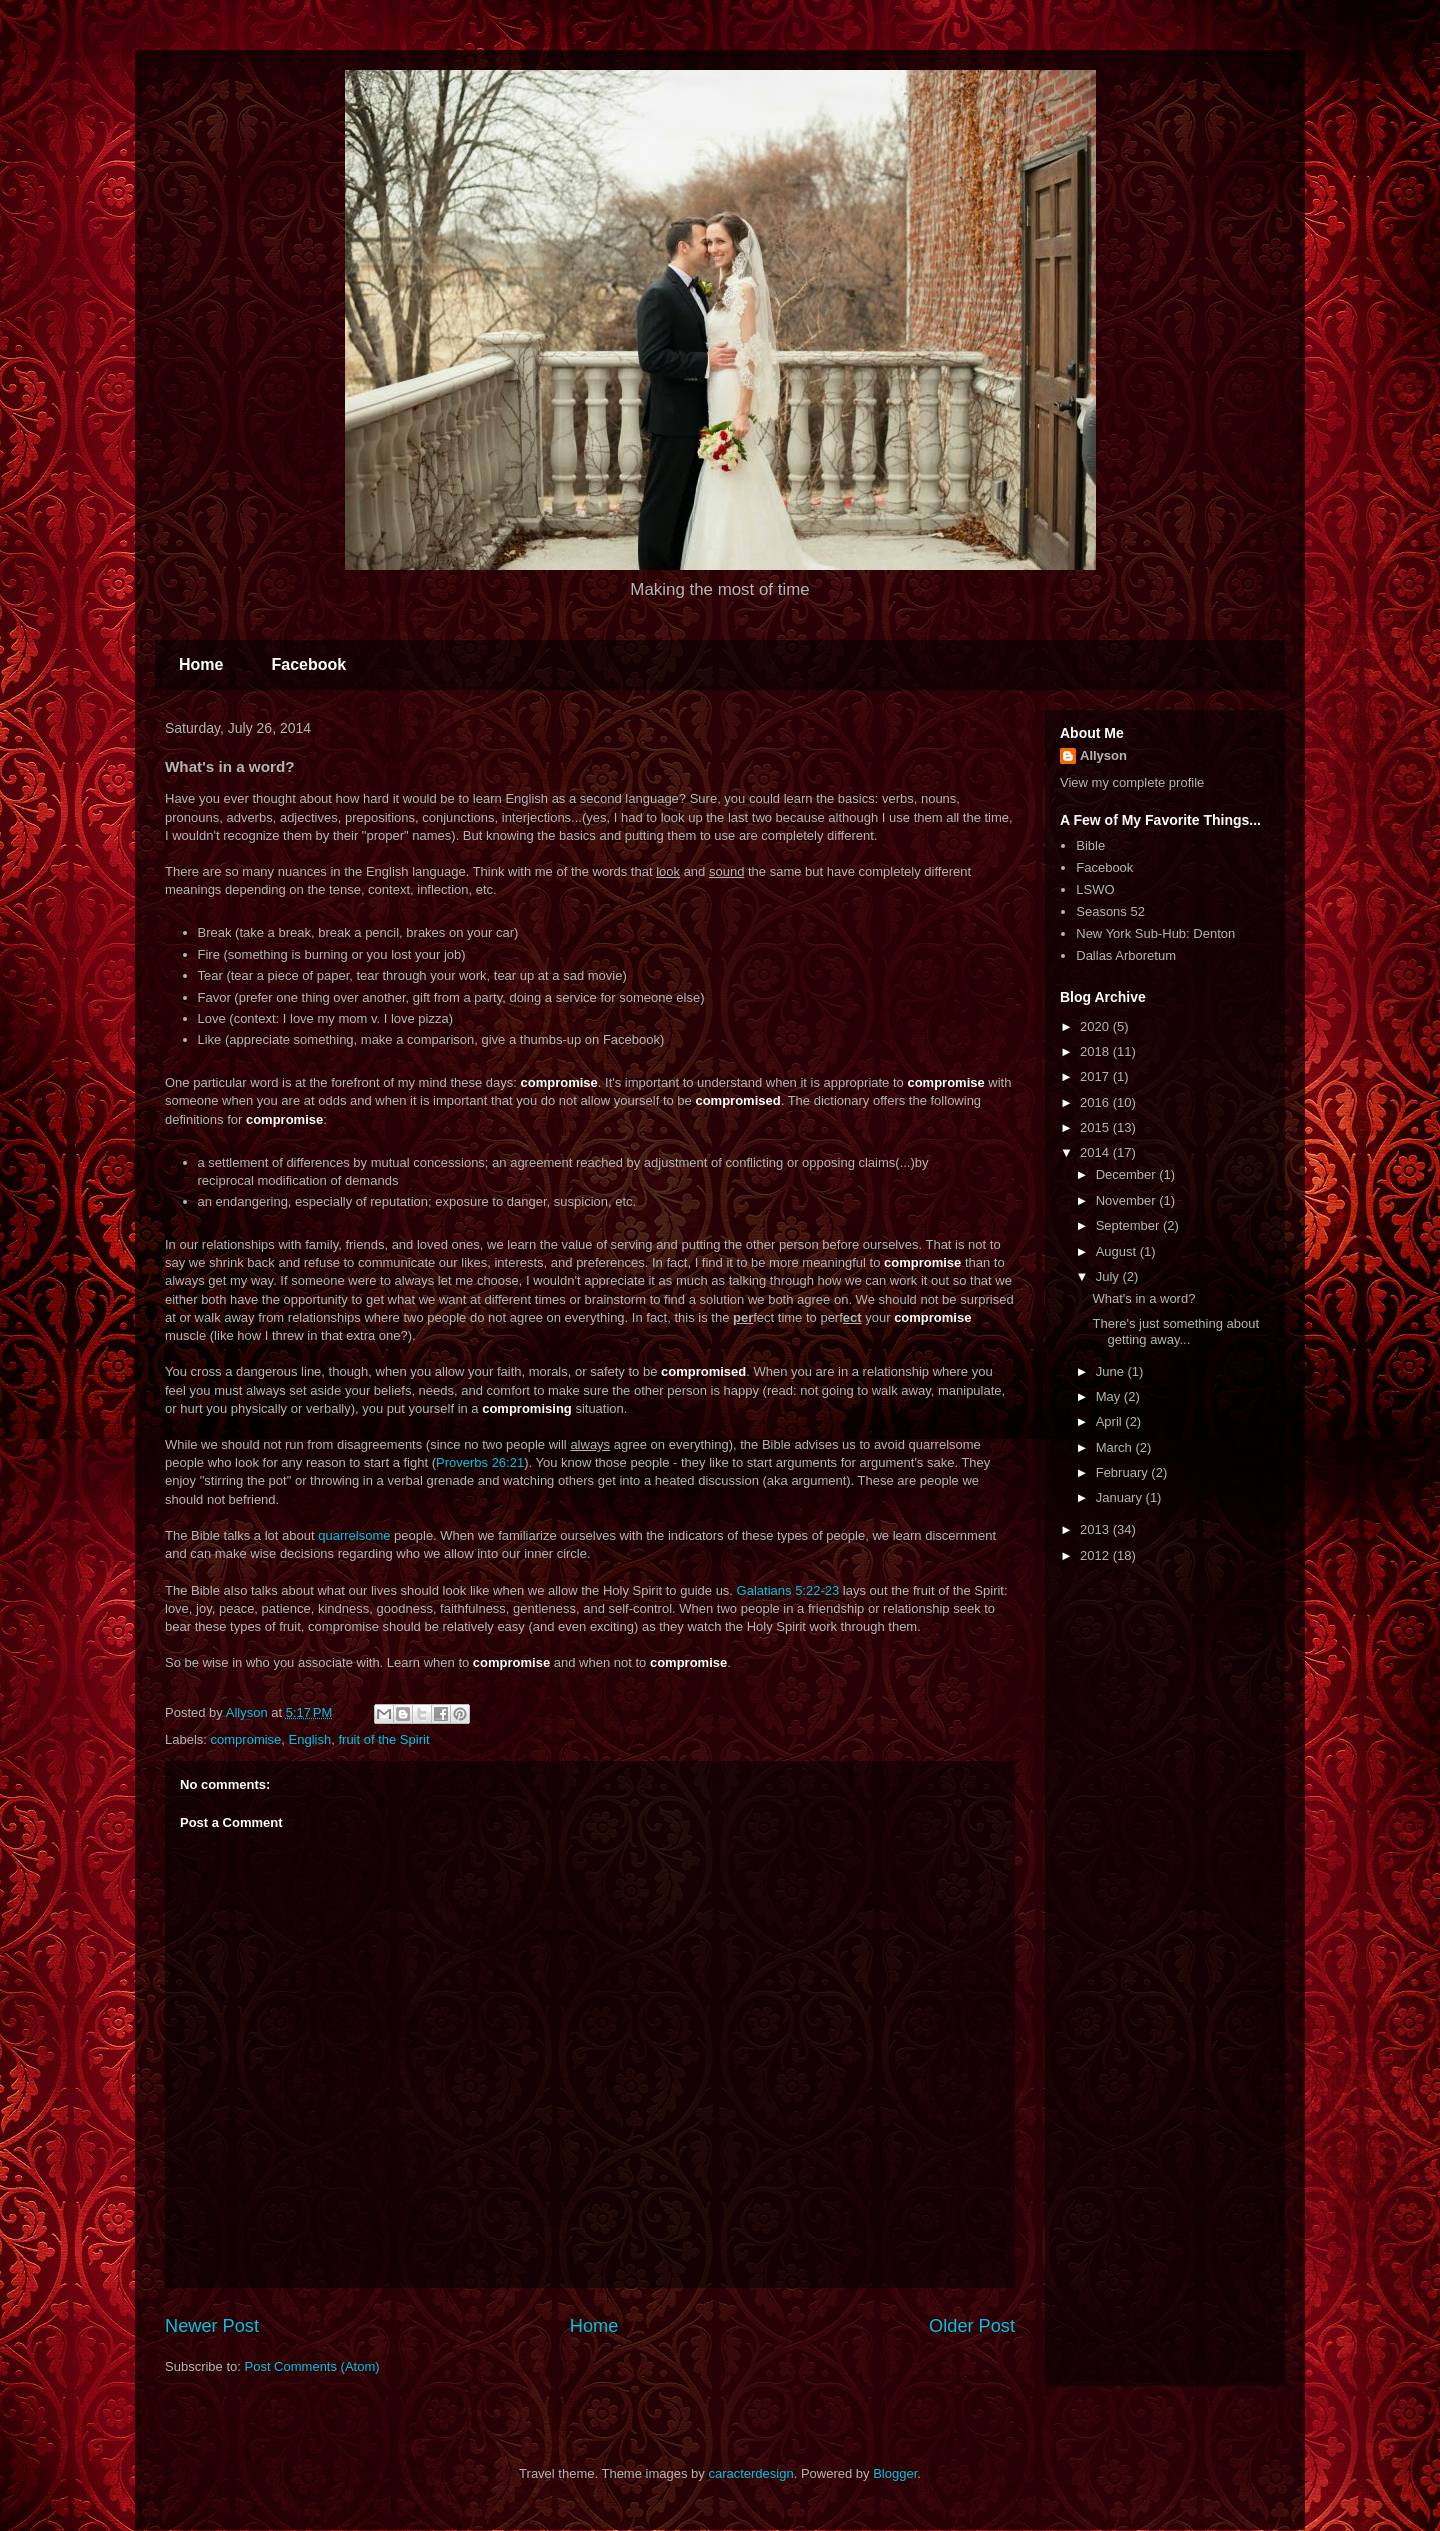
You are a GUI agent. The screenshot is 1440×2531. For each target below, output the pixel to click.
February (1124, 1472)
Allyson (1103, 755)
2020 (1096, 1026)
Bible (1090, 845)
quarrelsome (354, 1535)
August (1118, 1251)
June (1112, 1371)
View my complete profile (1132, 782)
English (310, 1739)
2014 (1096, 1152)
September (1129, 1225)
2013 (1096, 1529)
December (1128, 1174)
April (1111, 1421)
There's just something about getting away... (1175, 1331)
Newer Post (212, 2326)
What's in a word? (1143, 1298)
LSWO (1095, 889)
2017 (1096, 1076)
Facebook (308, 664)
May (1110, 1396)
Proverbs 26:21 (480, 1462)
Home (201, 664)
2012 (1096, 1555)
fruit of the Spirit (383, 1739)
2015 (1096, 1127)
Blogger (895, 2473)
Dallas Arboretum (1126, 955)
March (1116, 1447)
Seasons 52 (1110, 911)
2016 (1096, 1102)
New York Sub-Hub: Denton (1155, 933)
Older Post (972, 2326)
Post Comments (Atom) (312, 2366)
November (1128, 1200)
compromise (246, 1739)
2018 (1096, 1051)
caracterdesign (750, 2473)
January (1121, 1497)
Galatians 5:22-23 (788, 1590)
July (1109, 1276)
